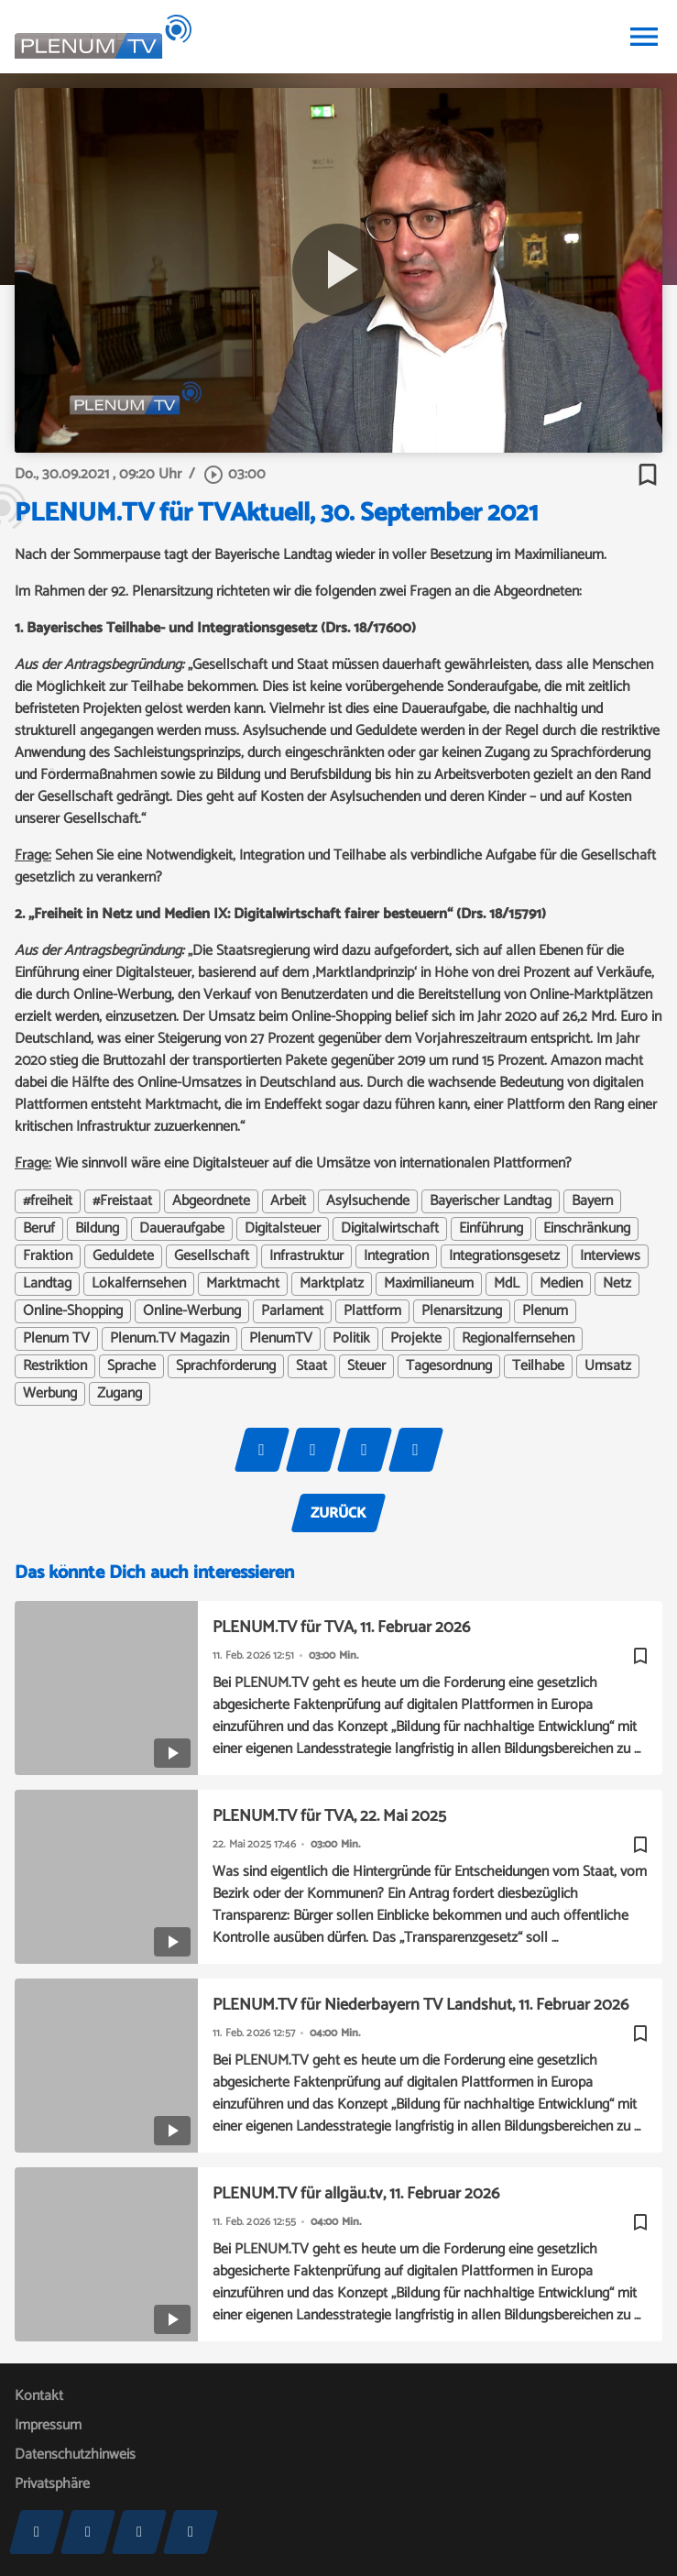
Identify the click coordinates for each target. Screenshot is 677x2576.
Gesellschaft (211, 1256)
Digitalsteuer (283, 1229)
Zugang (119, 1394)
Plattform (372, 1311)
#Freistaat (122, 1201)
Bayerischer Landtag (490, 1201)
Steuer (366, 1366)
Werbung (50, 1394)
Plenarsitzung (461, 1311)
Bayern (592, 1201)
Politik (351, 1339)
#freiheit (47, 1201)
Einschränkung (586, 1229)
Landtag (47, 1284)
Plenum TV (56, 1339)
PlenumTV (280, 1339)
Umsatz (607, 1366)
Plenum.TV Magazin (169, 1339)
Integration (396, 1256)
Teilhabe (538, 1366)
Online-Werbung (192, 1311)
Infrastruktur (306, 1256)
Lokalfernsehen (139, 1284)
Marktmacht (242, 1284)
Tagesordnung (449, 1366)
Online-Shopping (73, 1311)
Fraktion (47, 1256)
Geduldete (123, 1256)
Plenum (545, 1311)
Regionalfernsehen (518, 1339)
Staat (311, 1366)
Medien (561, 1284)
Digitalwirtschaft (390, 1229)
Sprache (131, 1366)
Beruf (39, 1229)
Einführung (491, 1229)
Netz (617, 1284)
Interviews (610, 1256)
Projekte (416, 1339)
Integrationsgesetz (504, 1256)
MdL (506, 1284)
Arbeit (288, 1201)
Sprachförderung (226, 1366)
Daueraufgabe (181, 1229)
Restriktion (55, 1366)
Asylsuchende (367, 1201)
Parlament (292, 1311)
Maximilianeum (429, 1284)
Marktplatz (332, 1284)
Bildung (97, 1229)
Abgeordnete (211, 1201)
